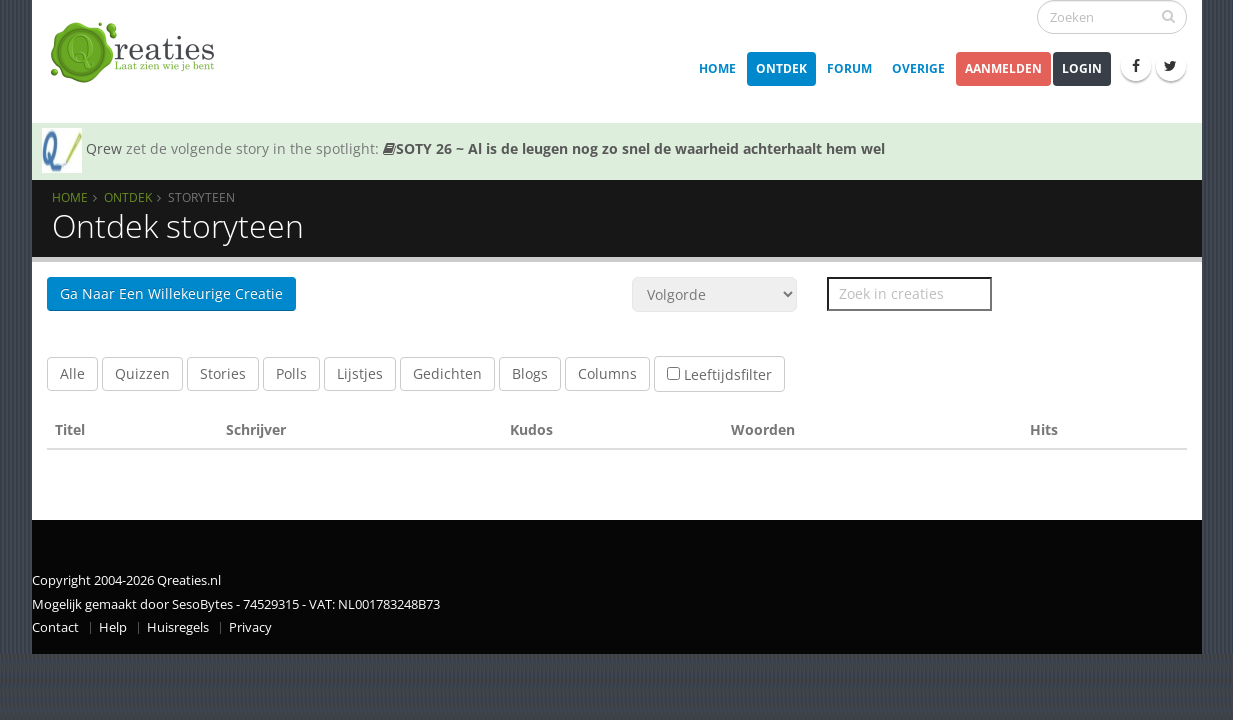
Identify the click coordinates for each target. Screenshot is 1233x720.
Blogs (530, 373)
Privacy (250, 627)
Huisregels (178, 627)
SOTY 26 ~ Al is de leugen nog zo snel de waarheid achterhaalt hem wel (634, 148)
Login (1082, 68)
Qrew (104, 148)
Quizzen (142, 373)
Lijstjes (360, 373)
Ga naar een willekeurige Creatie (171, 293)
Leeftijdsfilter (719, 374)
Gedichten (447, 373)
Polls (291, 373)
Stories (223, 373)
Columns (607, 373)
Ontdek (781, 68)
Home (717, 68)
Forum (849, 68)
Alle (72, 373)
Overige (918, 68)
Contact (55, 627)
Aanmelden (1003, 68)
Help (113, 627)
